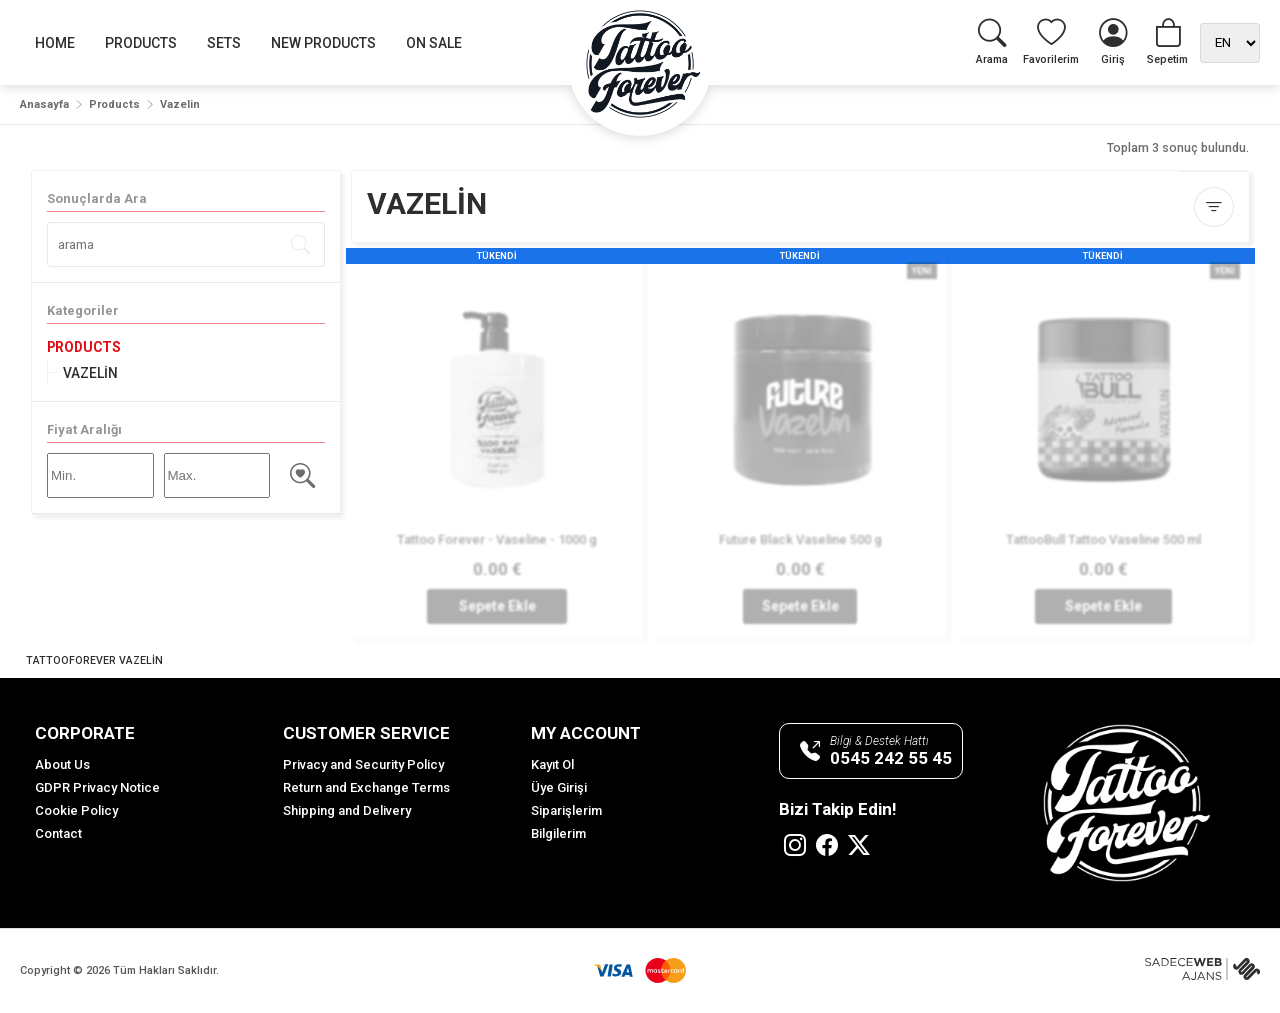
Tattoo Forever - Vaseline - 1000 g (497, 539)
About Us (62, 764)
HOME (55, 43)
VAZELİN (90, 373)
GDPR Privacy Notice (97, 787)
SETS (224, 43)
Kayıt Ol (552, 764)
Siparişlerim (566, 810)
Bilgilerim (558, 833)
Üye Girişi (559, 787)
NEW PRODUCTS (323, 43)
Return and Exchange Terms (366, 787)
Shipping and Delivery (347, 810)
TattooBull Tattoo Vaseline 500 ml (1102, 539)
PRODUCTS (141, 43)
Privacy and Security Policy (363, 764)
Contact (58, 833)
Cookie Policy (76, 810)
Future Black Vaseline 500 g (799, 539)
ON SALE (434, 43)
